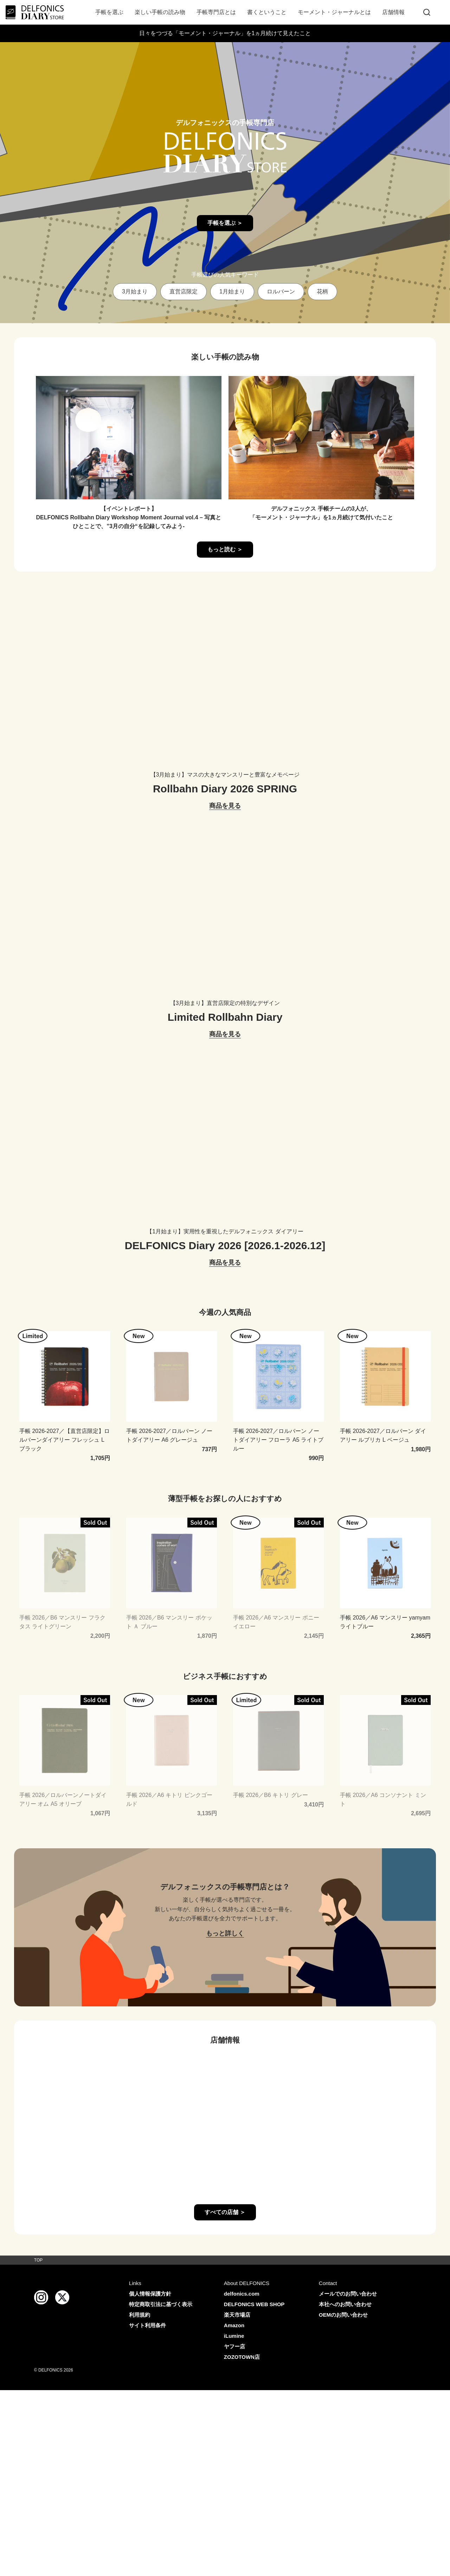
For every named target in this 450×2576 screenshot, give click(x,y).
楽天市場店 (237, 2315)
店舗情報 (393, 12)
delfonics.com (241, 2294)
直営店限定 (183, 291)
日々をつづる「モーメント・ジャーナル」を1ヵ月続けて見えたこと (225, 33)
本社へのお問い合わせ (345, 2304)
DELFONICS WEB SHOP (254, 2304)
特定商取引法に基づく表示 (160, 2304)
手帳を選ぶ (109, 12)
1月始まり (232, 291)
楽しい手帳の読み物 (160, 12)
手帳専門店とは (216, 12)
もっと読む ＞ (225, 549)
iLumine (234, 2336)
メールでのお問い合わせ (348, 2294)
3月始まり (135, 291)
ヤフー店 (234, 2346)
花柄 (322, 291)
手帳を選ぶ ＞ (225, 223)
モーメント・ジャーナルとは (334, 12)
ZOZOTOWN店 (242, 2357)
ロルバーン (281, 291)
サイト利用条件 (147, 2325)
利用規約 (139, 2315)
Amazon (234, 2325)
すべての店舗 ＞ (225, 2212)
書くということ (267, 12)
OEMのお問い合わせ (343, 2315)
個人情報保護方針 (150, 2294)
